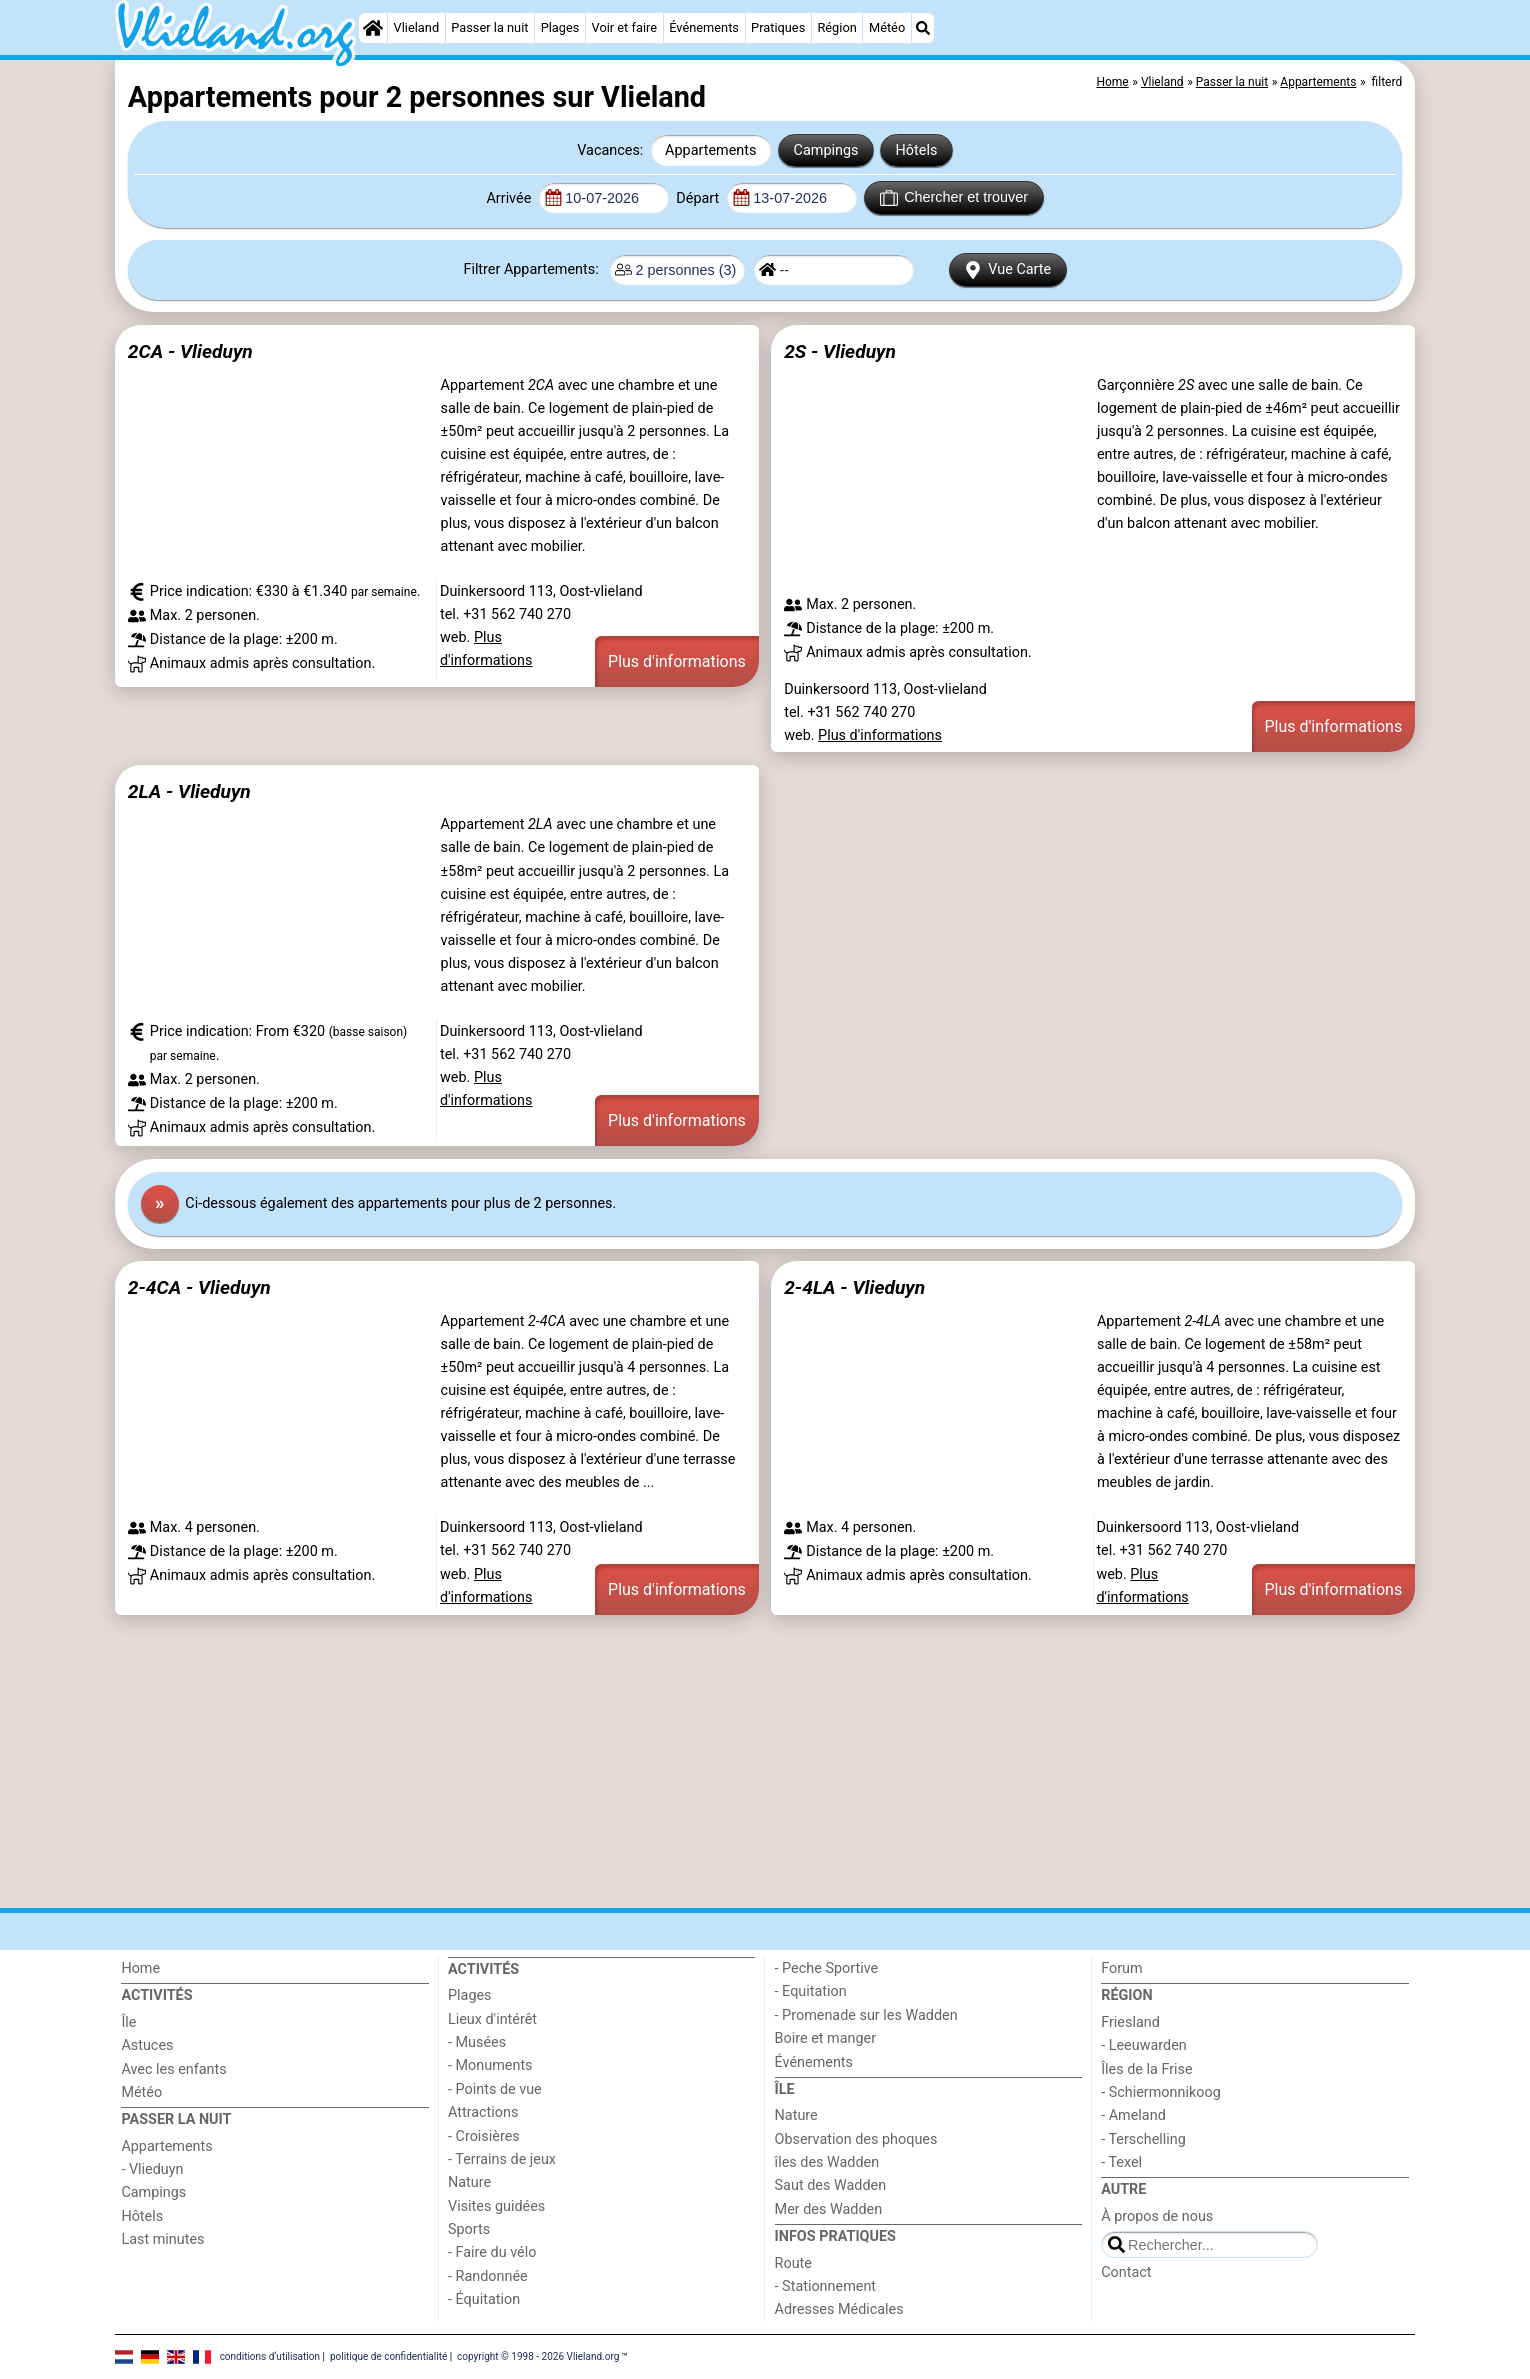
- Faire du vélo (492, 2252)
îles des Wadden (827, 2162)
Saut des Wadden (831, 2185)
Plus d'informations (677, 661)
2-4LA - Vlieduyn (854, 1287)
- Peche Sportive (827, 1968)
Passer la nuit (489, 27)
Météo (887, 27)
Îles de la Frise (1146, 2069)
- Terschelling (1143, 2139)
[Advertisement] (715, 1761)
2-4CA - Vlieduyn (199, 1287)
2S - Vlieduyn (840, 351)
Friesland (1130, 2022)
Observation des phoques (856, 2139)
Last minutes (162, 2239)
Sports (469, 2229)
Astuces (147, 2045)
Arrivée (510, 198)
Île (128, 2022)
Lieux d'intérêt (492, 2019)
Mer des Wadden (829, 2209)
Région (836, 27)
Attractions (483, 2112)
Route (793, 2263)
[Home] (373, 28)
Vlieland (417, 27)
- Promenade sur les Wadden (866, 2015)
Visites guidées (496, 2206)
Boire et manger (826, 2038)
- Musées (477, 2042)
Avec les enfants (173, 2069)
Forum (1121, 1968)
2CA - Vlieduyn (190, 351)
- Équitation (484, 2299)
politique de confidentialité (388, 2356)
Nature (469, 2182)
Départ (699, 198)
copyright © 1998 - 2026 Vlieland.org (538, 2356)
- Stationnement (825, 2286)
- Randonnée (488, 2276)
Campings (826, 150)
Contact (1126, 2272)
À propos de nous (1157, 2216)
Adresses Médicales (839, 2309)
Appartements (710, 150)
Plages (560, 27)
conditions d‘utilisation (270, 2356)
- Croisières (484, 2136)
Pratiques (778, 27)
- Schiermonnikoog (1161, 2092)
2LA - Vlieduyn (189, 791)
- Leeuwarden (1144, 2045)
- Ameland (1133, 2115)
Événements (704, 27)
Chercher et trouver (954, 198)
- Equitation (811, 1991)
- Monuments (490, 2065)
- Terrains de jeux (502, 2159)
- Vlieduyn (152, 2169)
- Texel (1121, 2162)
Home (140, 1968)
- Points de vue (495, 2089)
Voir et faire (624, 27)
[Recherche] (923, 28)
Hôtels (917, 150)
